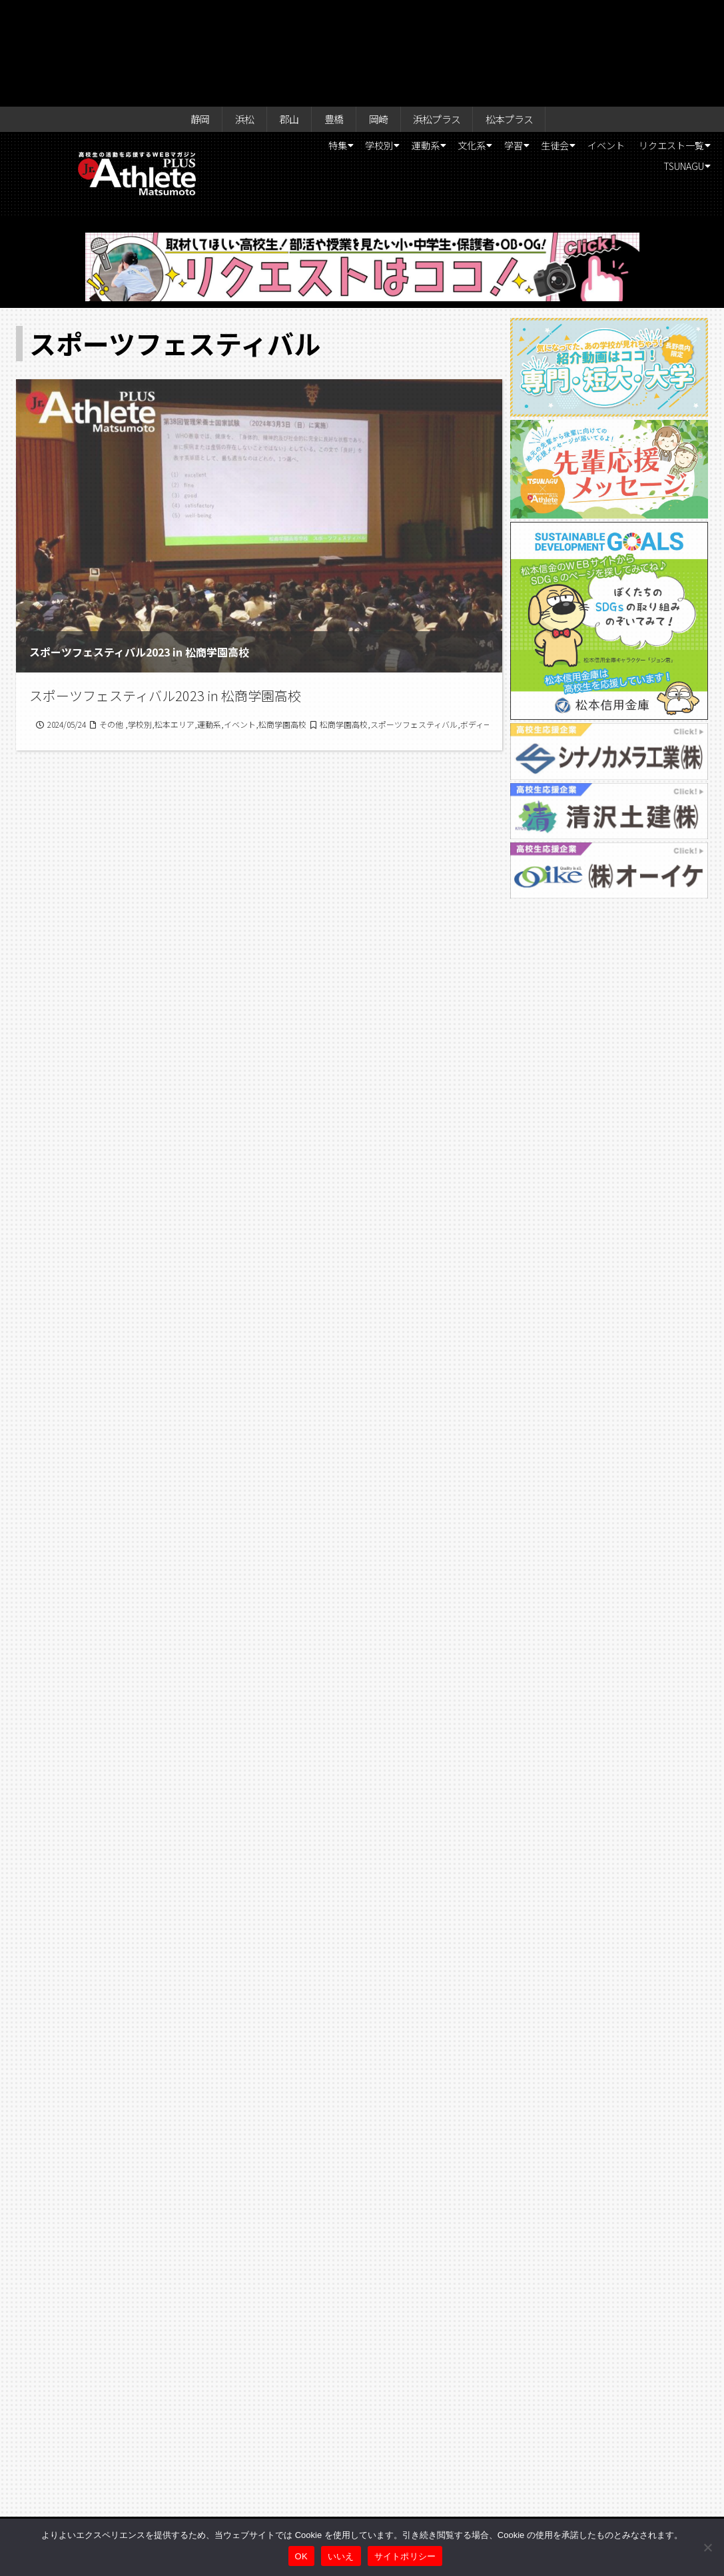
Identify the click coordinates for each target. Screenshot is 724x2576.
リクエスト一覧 (589, 67)
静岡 (183, 15)
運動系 (468, 44)
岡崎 (378, 15)
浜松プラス (443, 15)
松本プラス (523, 15)
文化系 (524, 44)
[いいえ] (707, 2547)
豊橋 (329, 15)
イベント (686, 44)
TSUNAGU (675, 67)
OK (301, 2556)
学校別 (412, 44)
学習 (574, 44)
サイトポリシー (405, 2556)
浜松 (232, 15)
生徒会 (625, 44)
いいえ (341, 2556)
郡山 (281, 15)
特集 (361, 44)
